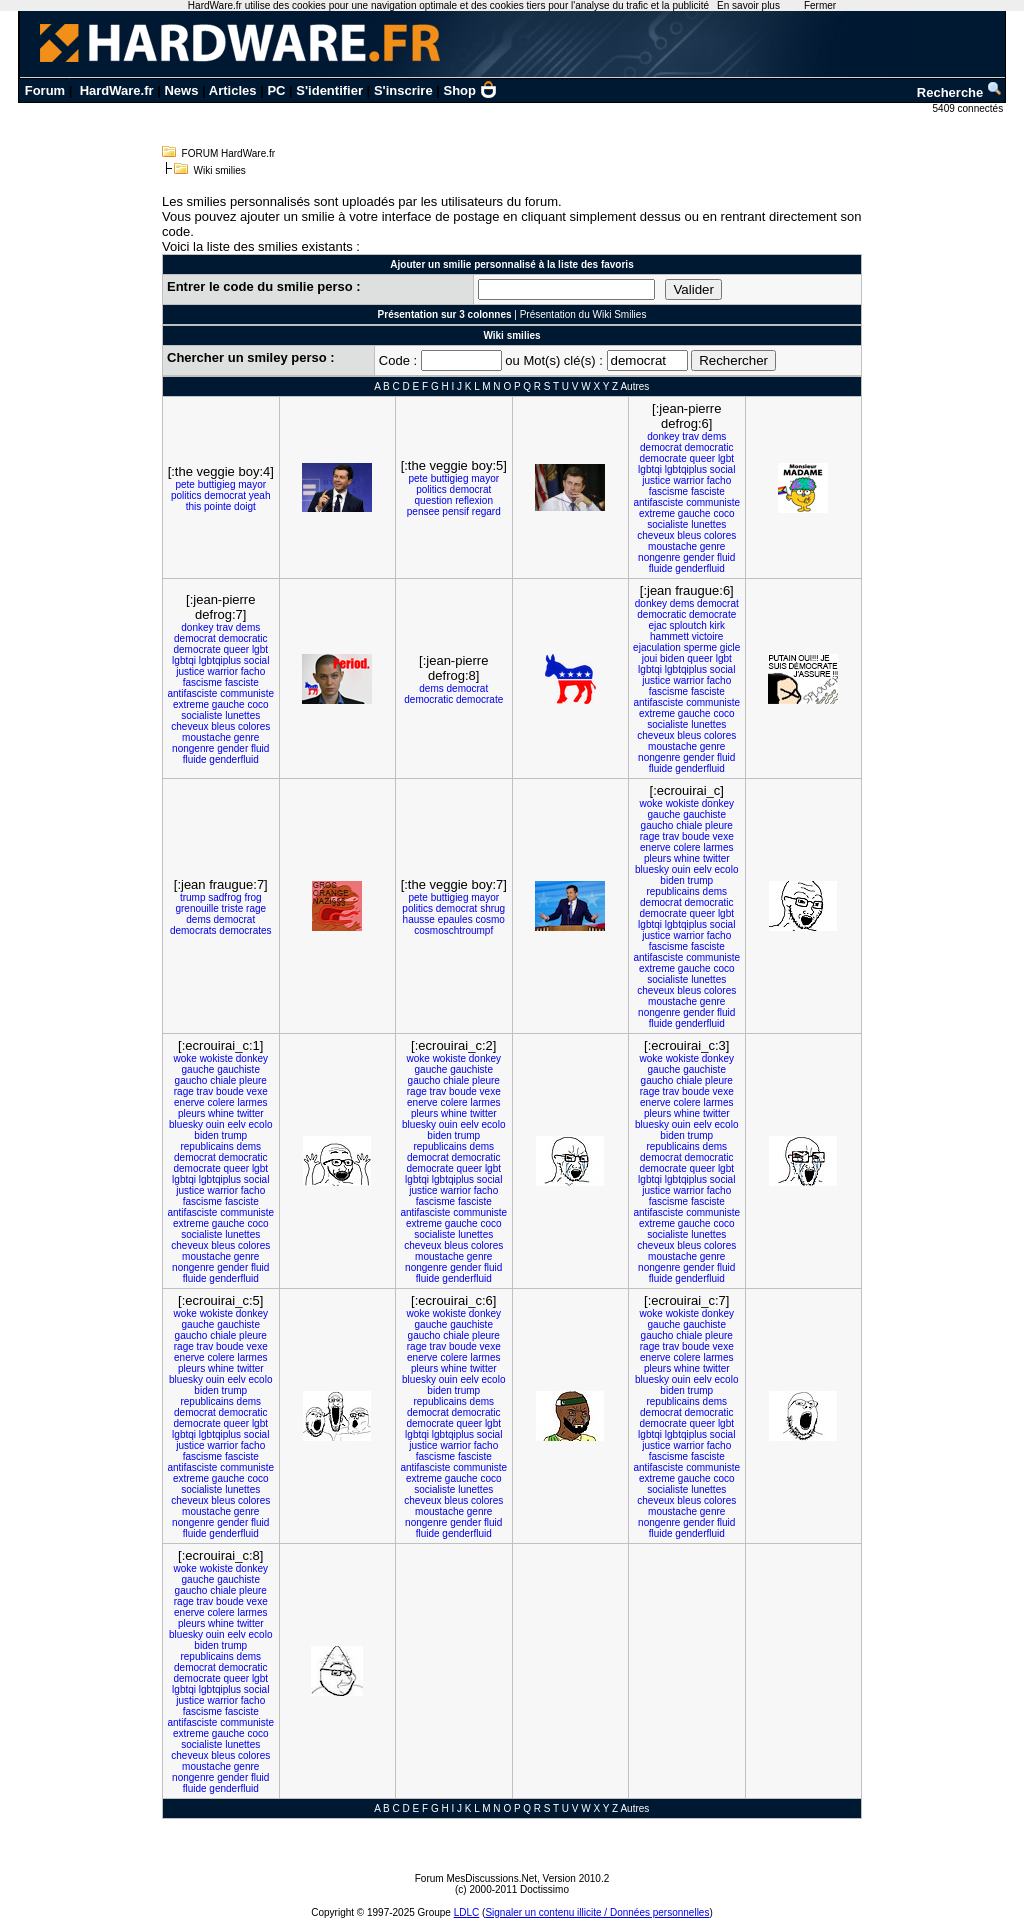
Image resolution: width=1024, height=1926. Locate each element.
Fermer (820, 5)
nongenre (659, 557)
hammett (669, 636)
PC (276, 90)
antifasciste (658, 502)
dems (714, 436)
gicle (730, 647)
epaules (455, 919)
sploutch (688, 625)
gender (698, 557)
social (723, 469)
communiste (713, 502)
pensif (455, 511)
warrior (688, 480)
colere (686, 847)
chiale (689, 825)
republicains (672, 891)
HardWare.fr (117, 90)
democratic (709, 447)
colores (720, 535)
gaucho (657, 825)
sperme (700, 647)
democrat (225, 495)
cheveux (655, 535)
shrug (492, 908)
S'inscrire (403, 90)
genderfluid (699, 568)
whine (687, 858)
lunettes (708, 524)
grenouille (196, 908)
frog (252, 897)
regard (486, 511)
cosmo (489, 919)
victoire (708, 636)
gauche (694, 513)
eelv (702, 869)
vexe (723, 836)
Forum (45, 90)
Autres (634, 386)
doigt (245, 506)
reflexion (474, 500)
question (434, 500)
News (181, 90)
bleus (689, 535)
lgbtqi (650, 469)
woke (650, 803)
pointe (217, 506)
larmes (718, 847)
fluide (661, 568)
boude (696, 836)
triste (233, 908)
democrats (193, 930)
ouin (681, 869)
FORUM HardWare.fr (229, 153)
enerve (655, 847)
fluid (726, 557)
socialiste (667, 524)
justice (656, 480)
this (194, 506)
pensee (423, 511)
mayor (252, 484)
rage (256, 908)
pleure (719, 825)
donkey (663, 436)
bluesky (652, 869)
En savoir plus (748, 5)
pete (184, 484)
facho (719, 480)
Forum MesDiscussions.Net (476, 1878)
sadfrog (224, 897)
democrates (245, 930)
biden (672, 658)
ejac (657, 625)
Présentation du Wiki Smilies (583, 314)
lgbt (726, 458)
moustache (672, 546)
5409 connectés (969, 108)
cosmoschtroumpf (453, 930)
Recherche (960, 92)
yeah (260, 495)
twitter (716, 858)
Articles (233, 90)
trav (690, 436)
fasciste (708, 491)
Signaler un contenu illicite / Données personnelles (597, 1912)
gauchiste (704, 814)
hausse (419, 919)
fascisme (668, 491)
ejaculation (657, 647)
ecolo (727, 869)
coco (723, 513)
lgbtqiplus (686, 469)
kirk (718, 625)
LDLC (467, 1912)
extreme (657, 513)
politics (186, 495)
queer (703, 458)
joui (650, 658)
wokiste (682, 803)
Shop (471, 90)
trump (193, 897)
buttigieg (217, 484)
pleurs (657, 858)
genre (713, 546)
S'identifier (329, 90)
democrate (662, 458)
